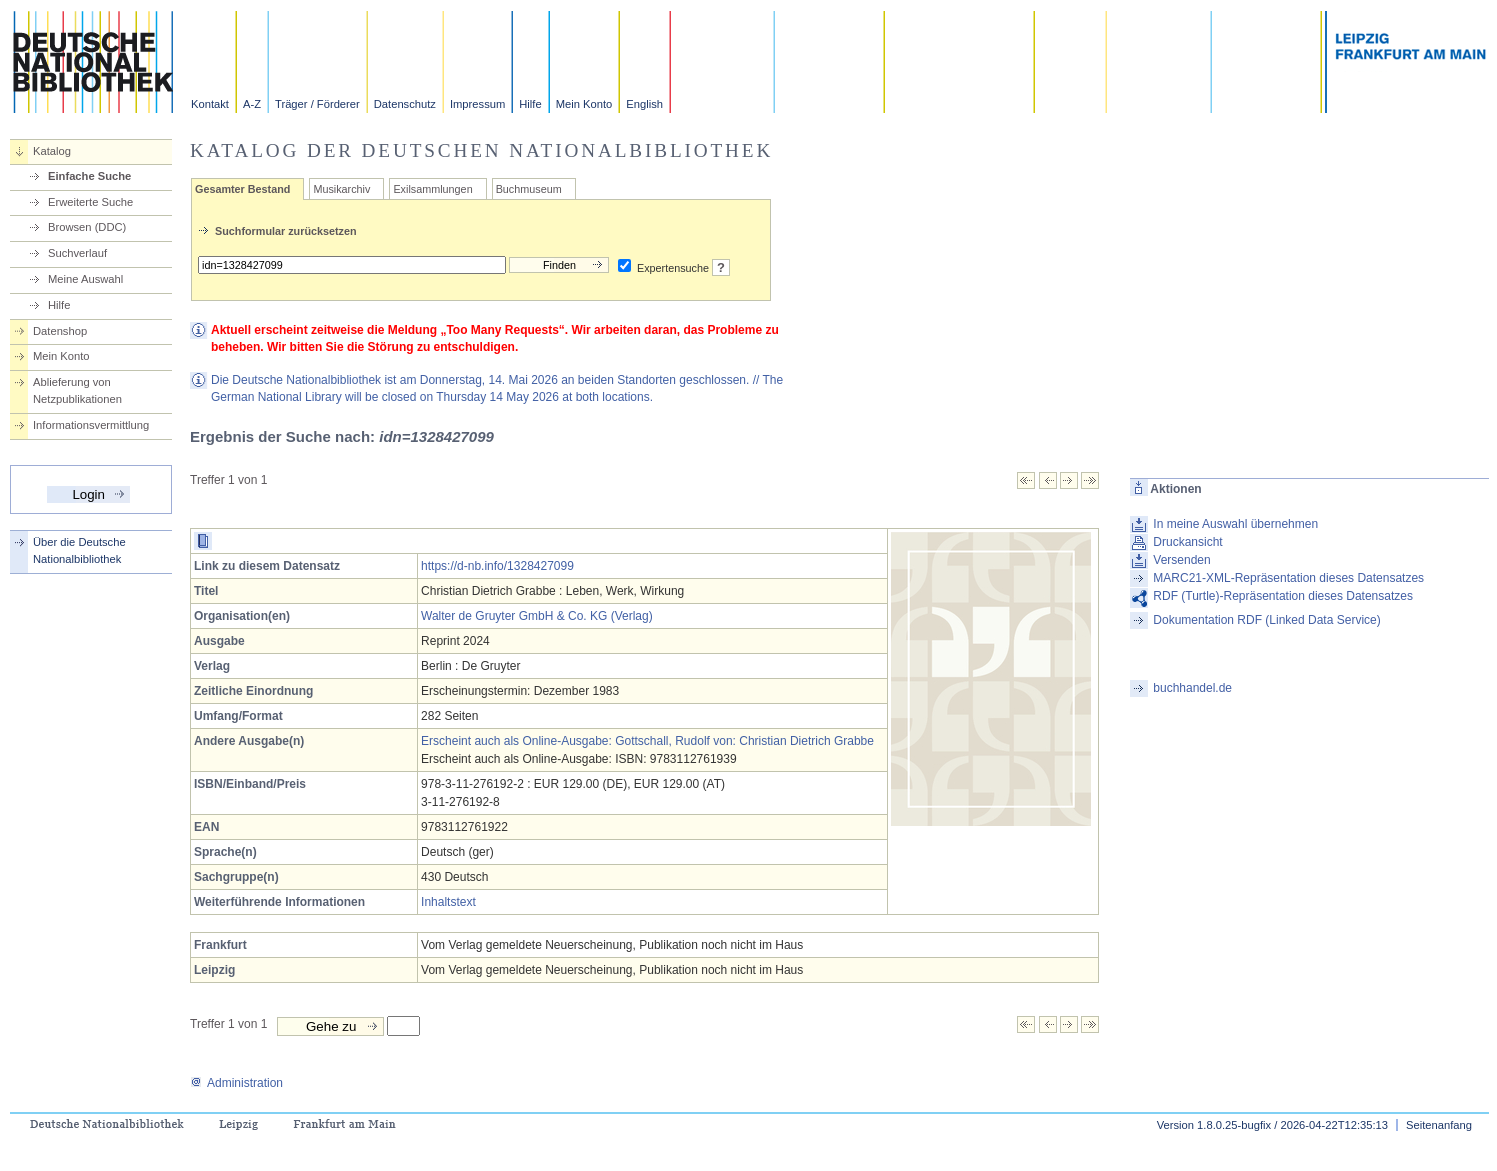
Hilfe (530, 104)
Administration (236, 1083)
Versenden (1181, 560)
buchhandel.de (1192, 688)
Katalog (52, 151)
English (644, 104)
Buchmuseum (529, 189)
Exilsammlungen (432, 189)
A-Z (252, 104)
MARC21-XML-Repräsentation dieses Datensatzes (1288, 578)
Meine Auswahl (85, 279)
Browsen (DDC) (87, 227)
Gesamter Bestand (242, 189)
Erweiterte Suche (90, 202)
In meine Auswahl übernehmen (1235, 524)
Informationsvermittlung (91, 425)
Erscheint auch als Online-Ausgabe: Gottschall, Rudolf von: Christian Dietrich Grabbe (647, 741)
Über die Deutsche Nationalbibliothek (79, 550)
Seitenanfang (1439, 1125)
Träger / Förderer (317, 104)
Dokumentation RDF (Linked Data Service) (1266, 620)
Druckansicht (1187, 542)
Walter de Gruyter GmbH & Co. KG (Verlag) (537, 616)
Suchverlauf (77, 253)
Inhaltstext (448, 902)
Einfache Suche (89, 176)
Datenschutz (405, 104)
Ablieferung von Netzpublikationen (77, 390)
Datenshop (60, 331)
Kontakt (210, 104)
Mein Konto (584, 104)
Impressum (477, 104)
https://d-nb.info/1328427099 (497, 566)
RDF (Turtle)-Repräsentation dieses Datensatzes (1283, 596)
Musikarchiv (341, 189)
